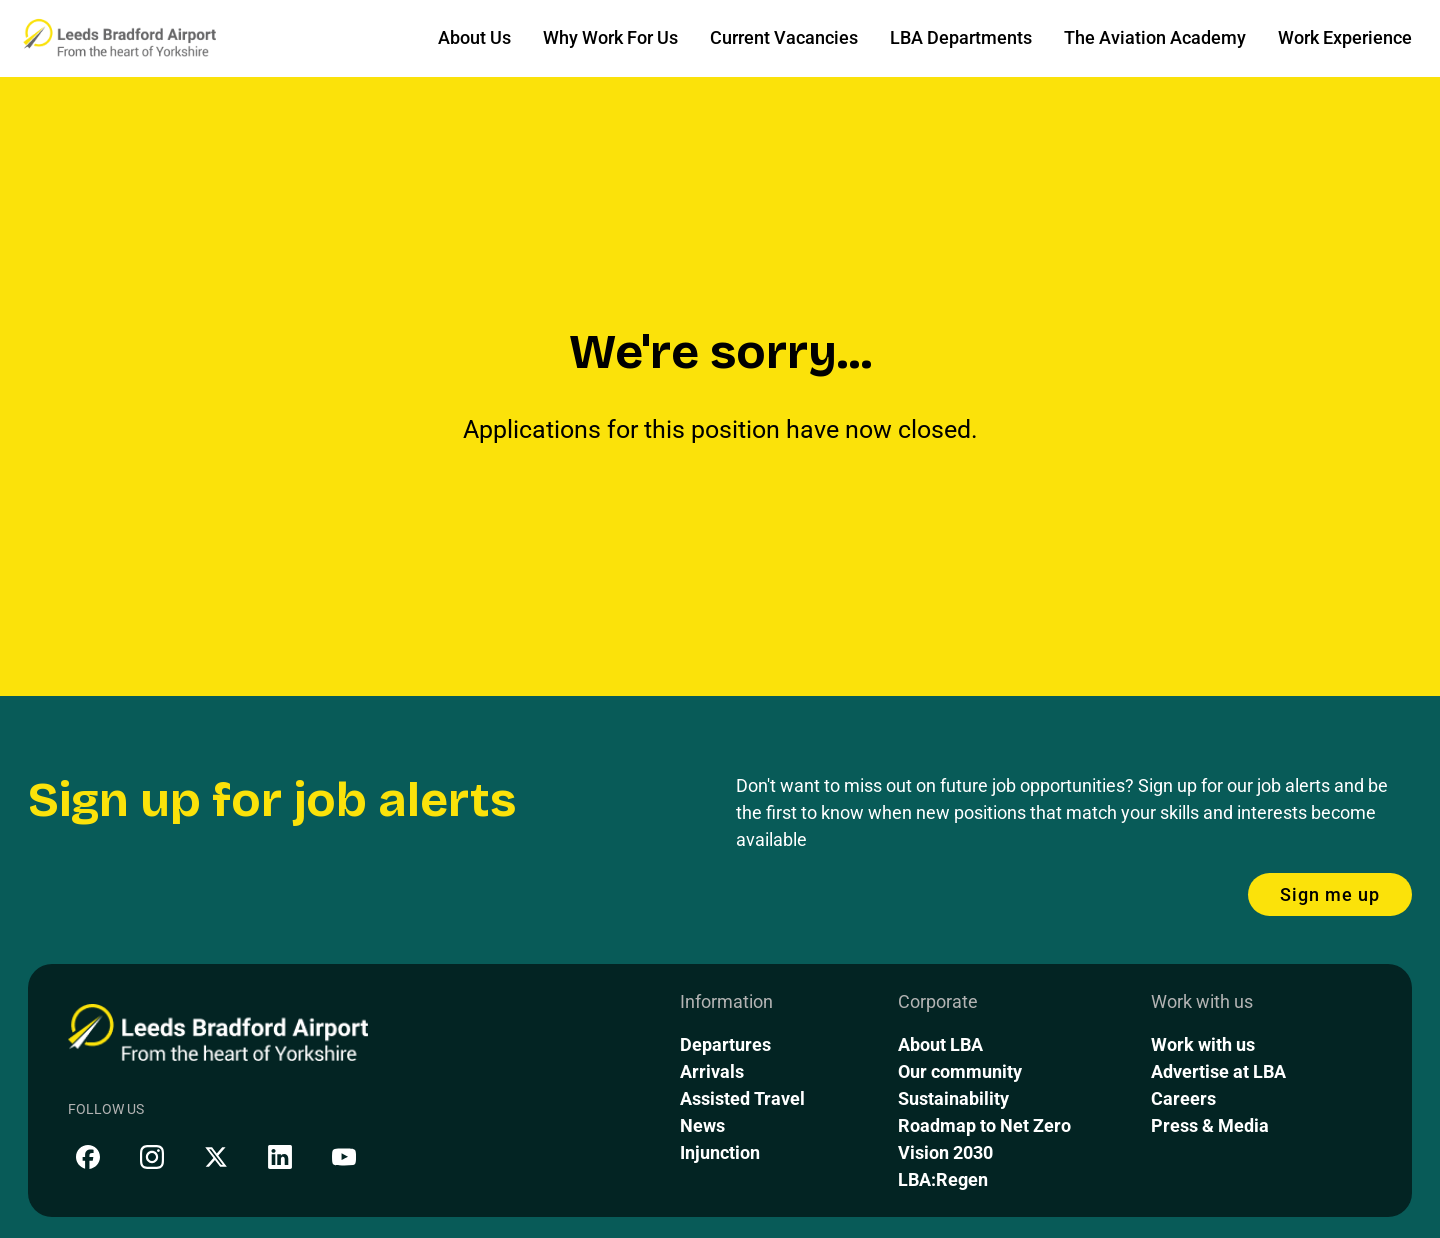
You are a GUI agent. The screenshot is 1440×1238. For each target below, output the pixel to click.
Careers (1183, 1098)
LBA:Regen (943, 1179)
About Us (474, 37)
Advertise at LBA (1218, 1071)
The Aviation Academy (1155, 37)
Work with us (1203, 1044)
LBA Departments (961, 37)
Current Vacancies (784, 37)
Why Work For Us (610, 37)
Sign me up (1330, 894)
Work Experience (1345, 37)
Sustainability (953, 1098)
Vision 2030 (945, 1152)
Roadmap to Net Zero (984, 1125)
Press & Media (1210, 1125)
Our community (960, 1071)
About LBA (940, 1044)
